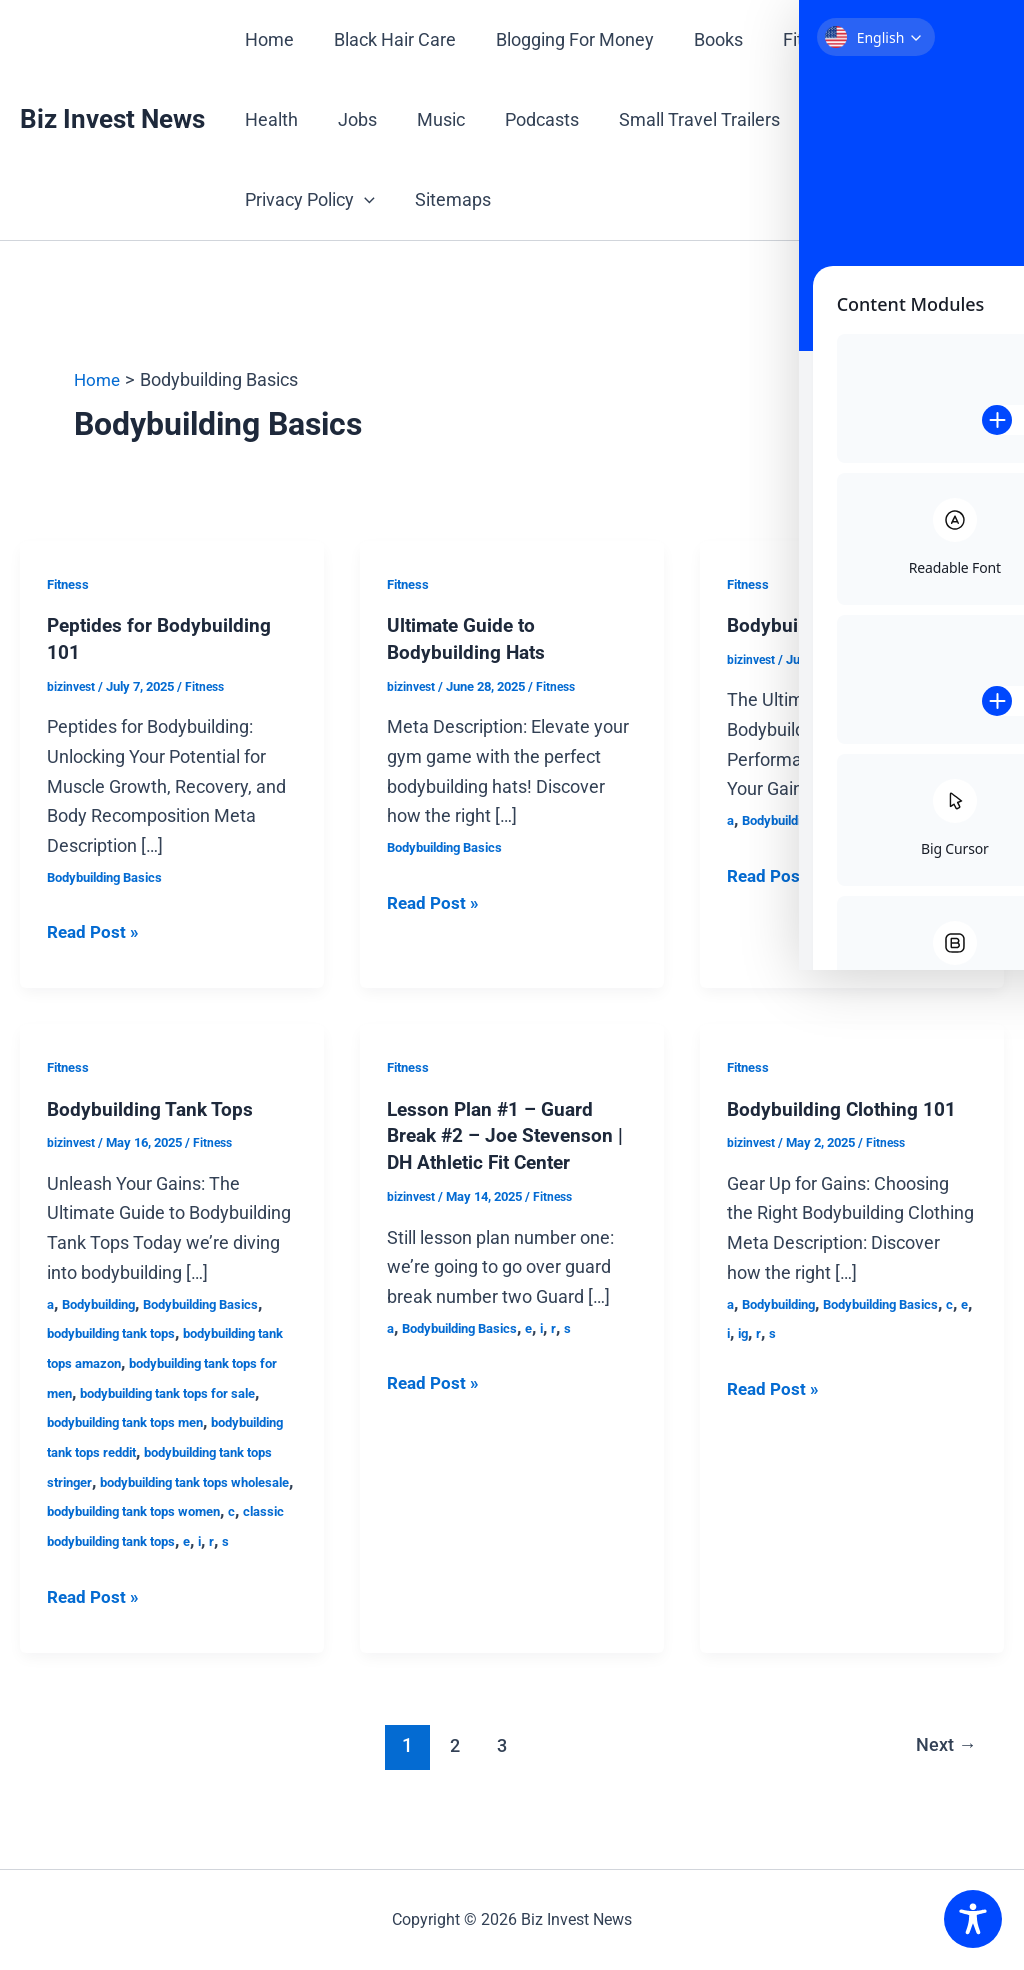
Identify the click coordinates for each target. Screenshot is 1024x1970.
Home (267, 39)
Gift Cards (898, 39)
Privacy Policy (308, 200)
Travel (822, 119)
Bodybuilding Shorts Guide (844, 625)
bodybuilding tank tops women (144, 1538)
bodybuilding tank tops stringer (146, 1479)
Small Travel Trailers (681, 119)
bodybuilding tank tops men (191, 1420)
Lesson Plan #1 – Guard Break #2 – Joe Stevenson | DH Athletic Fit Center (510, 1133)
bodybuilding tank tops (119, 1331)
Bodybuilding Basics (111, 875)
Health (269, 119)
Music (431, 119)
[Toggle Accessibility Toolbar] (973, 1919)
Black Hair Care (389, 39)
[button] (362, 200)
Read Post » (95, 931)
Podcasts (528, 119)
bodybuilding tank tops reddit (140, 1449)
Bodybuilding (105, 1301)
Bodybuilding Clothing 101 (843, 1107)
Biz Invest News (112, 119)
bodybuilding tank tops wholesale (153, 1509)
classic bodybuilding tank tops (143, 1568)
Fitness (794, 39)
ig (776, 1331)
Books (704, 39)
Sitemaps (447, 199)
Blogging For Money (565, 39)
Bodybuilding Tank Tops (151, 1107)
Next (943, 1772)
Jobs (351, 119)
